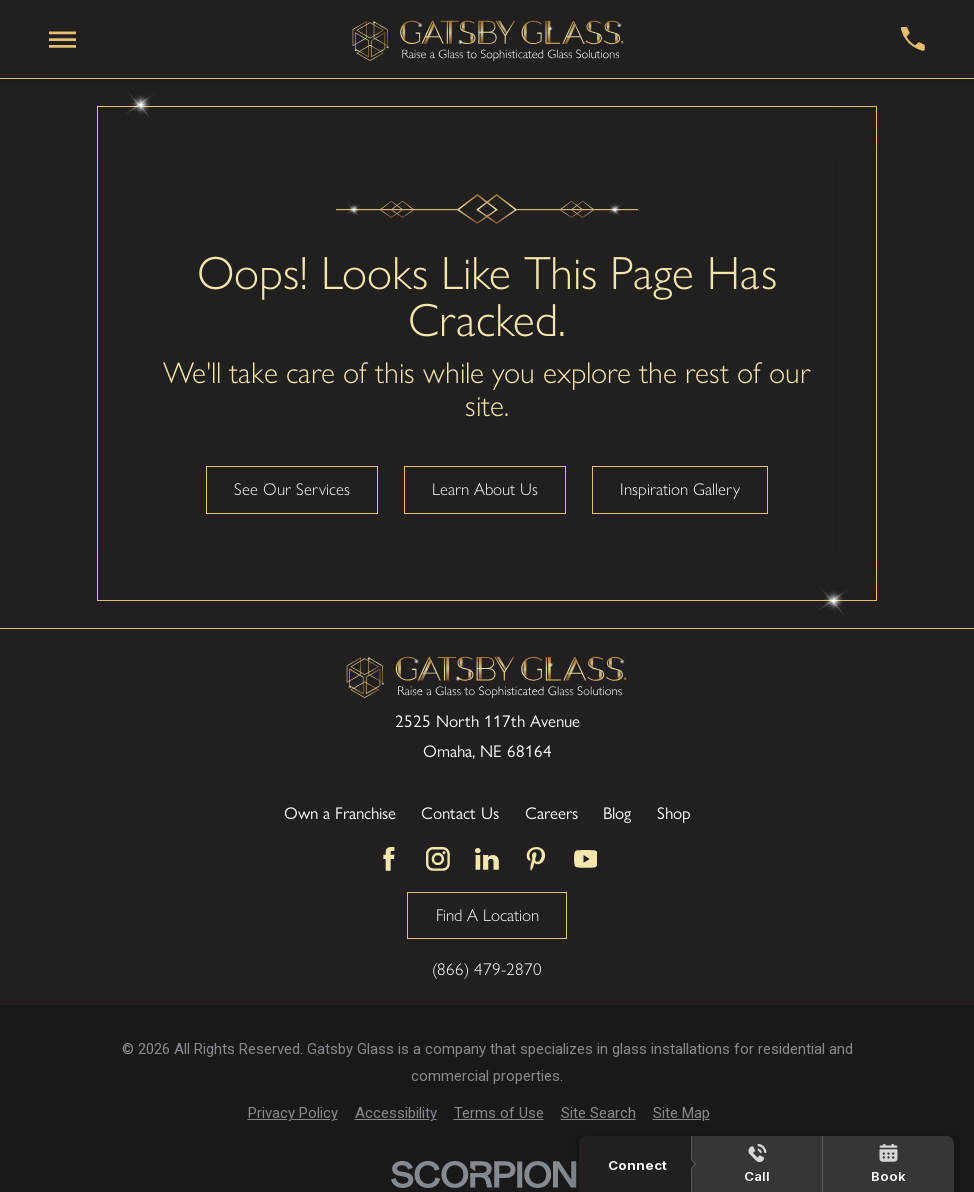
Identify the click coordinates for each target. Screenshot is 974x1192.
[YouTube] (586, 859)
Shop (674, 812)
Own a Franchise (340, 812)
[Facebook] (389, 859)
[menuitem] (293, 1113)
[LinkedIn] (487, 859)
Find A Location (487, 915)
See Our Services (292, 489)
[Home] (488, 39)
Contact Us (460, 812)
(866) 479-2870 (487, 969)
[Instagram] (438, 859)
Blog (617, 812)
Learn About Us (485, 489)
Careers (551, 812)
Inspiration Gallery (680, 489)
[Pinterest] (536, 859)
